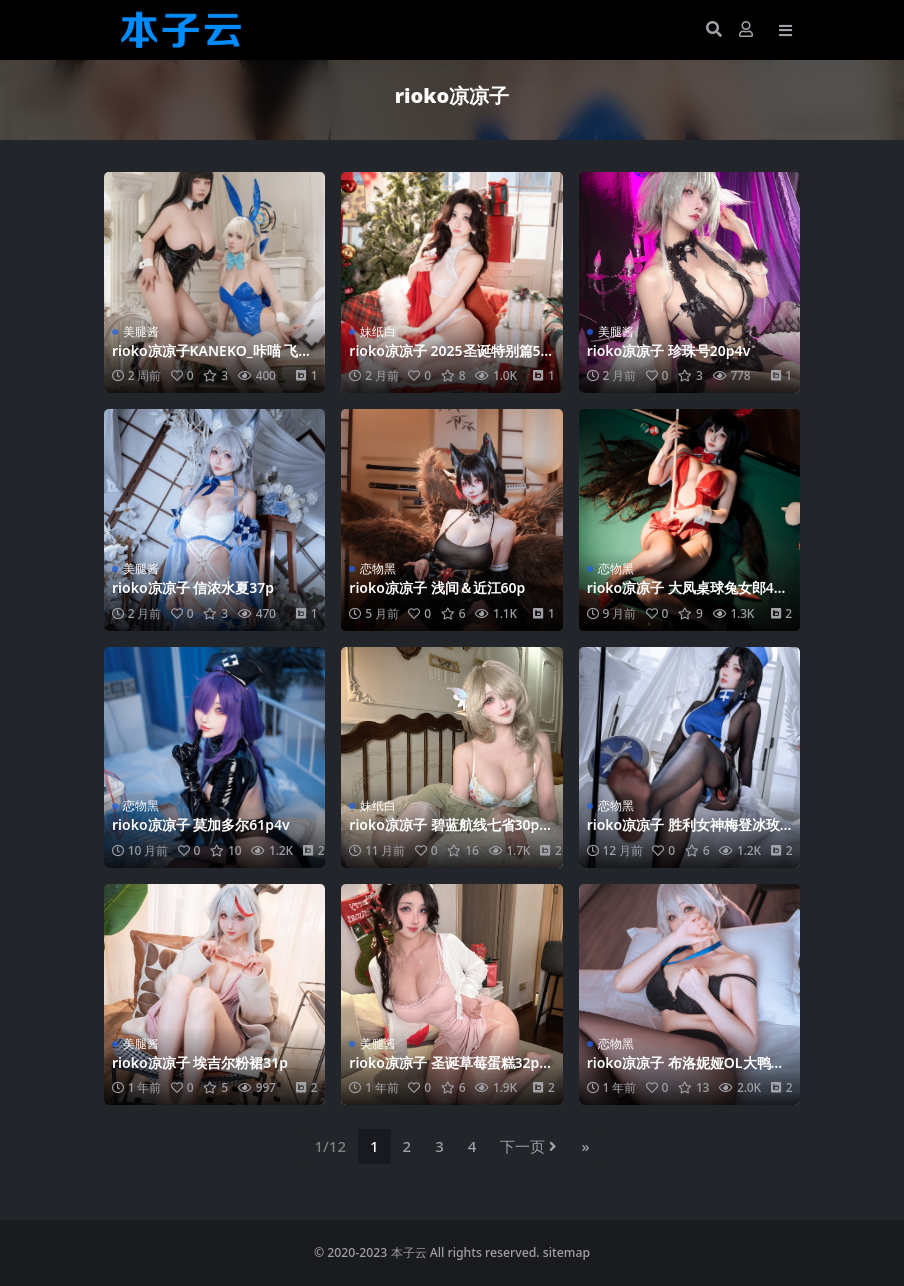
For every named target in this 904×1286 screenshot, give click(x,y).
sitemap (566, 1252)
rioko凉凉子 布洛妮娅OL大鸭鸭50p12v (686, 1071)
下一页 (528, 1146)
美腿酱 (141, 331)
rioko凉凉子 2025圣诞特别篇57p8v (448, 359)
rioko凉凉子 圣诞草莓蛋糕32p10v (448, 1071)
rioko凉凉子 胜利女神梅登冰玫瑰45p (683, 833)
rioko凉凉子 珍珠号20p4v (669, 350)
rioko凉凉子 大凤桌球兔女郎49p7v (689, 596)
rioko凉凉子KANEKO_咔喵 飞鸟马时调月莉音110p (212, 359)
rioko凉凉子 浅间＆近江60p (437, 587)
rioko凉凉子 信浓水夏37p (193, 587)
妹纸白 (378, 331)
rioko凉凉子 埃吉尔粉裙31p (200, 1062)
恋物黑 (378, 568)
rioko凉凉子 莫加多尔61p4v (201, 824)
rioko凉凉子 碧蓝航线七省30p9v (448, 833)
